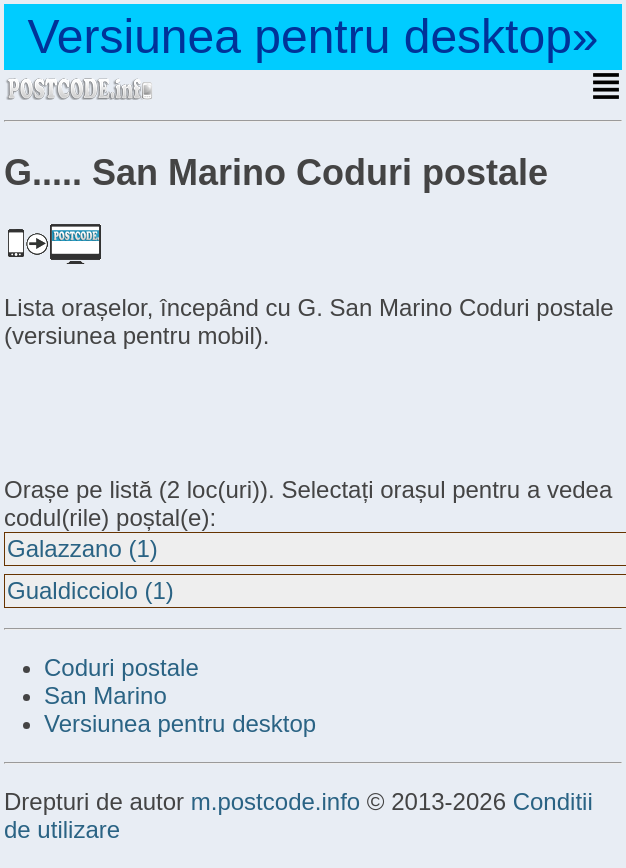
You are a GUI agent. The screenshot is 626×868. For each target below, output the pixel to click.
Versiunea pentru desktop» (312, 36)
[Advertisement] (164, 410)
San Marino (105, 695)
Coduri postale (121, 667)
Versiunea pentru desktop (180, 723)
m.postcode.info (275, 801)
